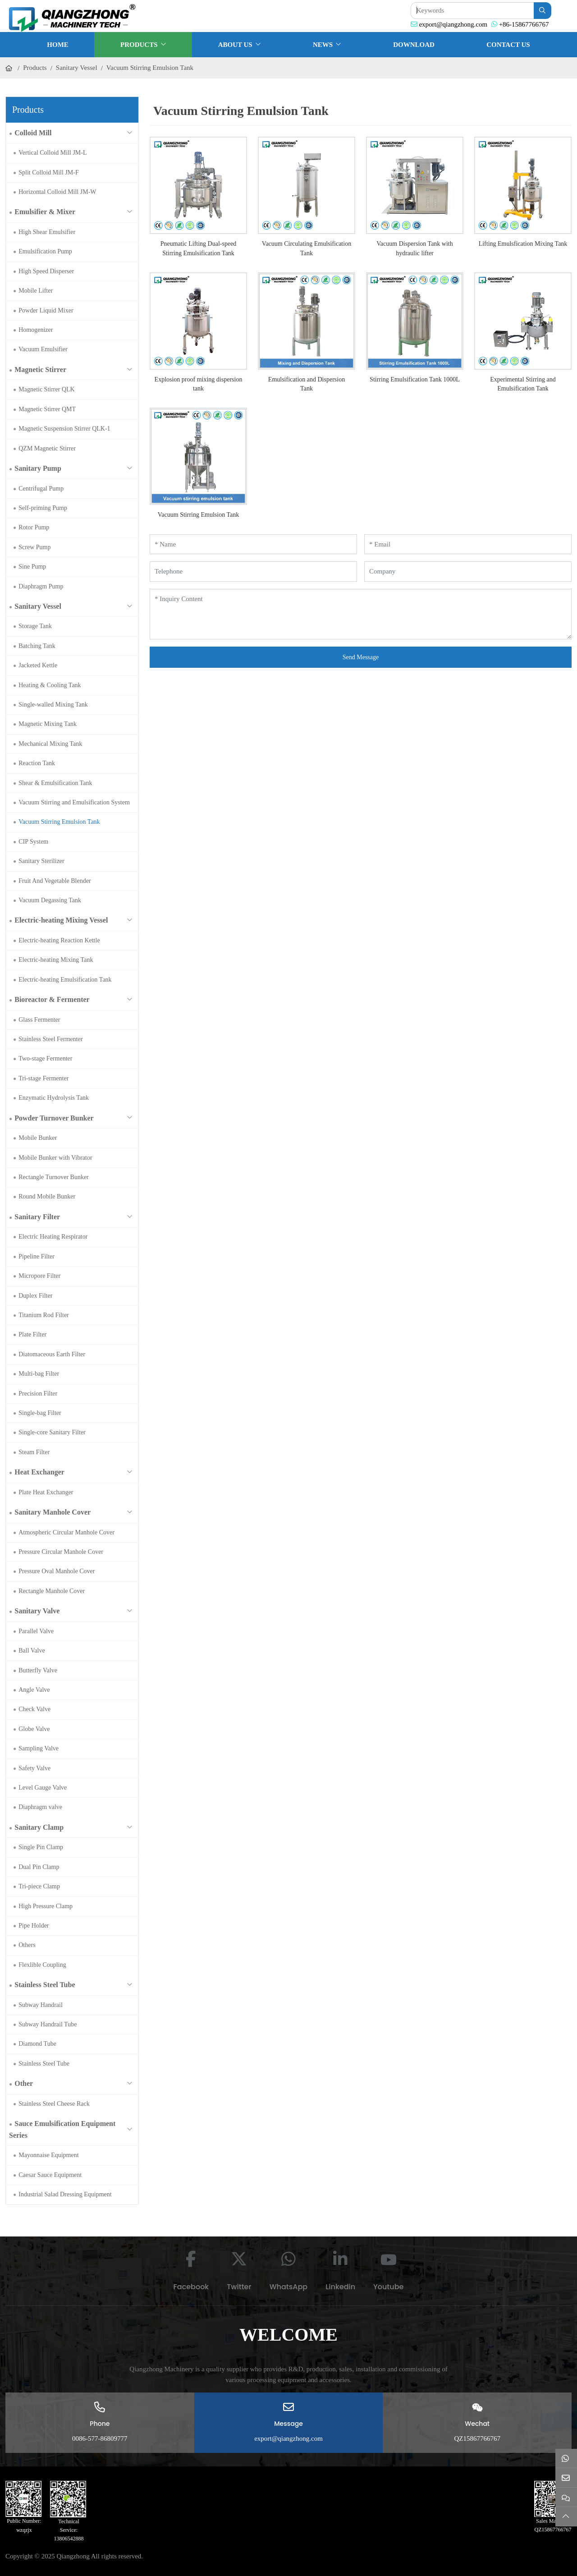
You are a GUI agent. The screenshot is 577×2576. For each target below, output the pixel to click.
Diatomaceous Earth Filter (51, 1354)
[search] (542, 10)
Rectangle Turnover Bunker (53, 1177)
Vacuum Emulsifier (42, 349)
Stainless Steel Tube (44, 1984)
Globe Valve (34, 1729)
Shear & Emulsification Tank (55, 783)
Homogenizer (35, 329)
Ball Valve (31, 1650)
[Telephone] (253, 571)
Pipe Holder (33, 1925)
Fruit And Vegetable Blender (54, 880)
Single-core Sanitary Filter (52, 1432)
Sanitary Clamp (39, 1827)
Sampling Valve (38, 1748)
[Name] (253, 544)
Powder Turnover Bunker (53, 1118)
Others (26, 1945)
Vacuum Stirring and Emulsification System (74, 802)
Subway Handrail (40, 2005)
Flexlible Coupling (42, 1964)
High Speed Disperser (46, 271)
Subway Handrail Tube (47, 2024)
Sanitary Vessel (37, 606)
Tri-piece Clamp (39, 1886)
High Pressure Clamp (45, 1906)
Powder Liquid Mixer (45, 310)
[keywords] (472, 10)
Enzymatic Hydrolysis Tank (53, 1097)
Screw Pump (34, 547)
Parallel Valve (36, 1631)
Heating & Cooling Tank (49, 685)
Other (23, 2083)
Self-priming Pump (42, 508)
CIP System (33, 841)
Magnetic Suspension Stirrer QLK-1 (64, 428)
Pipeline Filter (36, 1256)
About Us (235, 44)
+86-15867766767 (524, 24)
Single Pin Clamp (40, 1847)
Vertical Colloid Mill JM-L (52, 152)
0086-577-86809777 (100, 2438)
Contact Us (508, 44)
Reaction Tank (36, 763)
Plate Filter (32, 1334)
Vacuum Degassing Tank (49, 900)
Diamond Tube (37, 2043)
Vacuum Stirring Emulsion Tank (59, 821)
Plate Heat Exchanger (45, 1492)
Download (414, 44)
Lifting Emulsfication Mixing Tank (523, 243)
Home (58, 44)
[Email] (468, 544)
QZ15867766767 (477, 2438)
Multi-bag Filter (38, 1373)
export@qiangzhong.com (453, 24)
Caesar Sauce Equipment (50, 2175)
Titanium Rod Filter (43, 1315)
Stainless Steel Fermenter (50, 1039)
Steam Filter (34, 1452)
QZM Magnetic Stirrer (47, 448)
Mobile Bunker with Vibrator (55, 1157)
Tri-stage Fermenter (43, 1078)
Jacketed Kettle (37, 665)
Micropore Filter (39, 1275)
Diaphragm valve (40, 1807)
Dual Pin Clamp (38, 1867)
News (323, 44)
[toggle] (129, 133)
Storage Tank (35, 626)
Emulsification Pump (45, 251)
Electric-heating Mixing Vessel (61, 920)
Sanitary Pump (37, 468)
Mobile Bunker (37, 1137)
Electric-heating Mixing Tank (55, 959)
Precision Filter (37, 1393)
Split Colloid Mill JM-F (48, 172)
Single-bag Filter (39, 1413)
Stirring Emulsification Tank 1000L (415, 379)
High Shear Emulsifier (46, 232)
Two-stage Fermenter (45, 1058)
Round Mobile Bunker (46, 1196)
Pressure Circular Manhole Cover (60, 1551)
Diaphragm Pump (40, 586)
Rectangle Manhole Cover (51, 1591)
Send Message (361, 657)
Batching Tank (36, 646)
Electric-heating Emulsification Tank (64, 979)
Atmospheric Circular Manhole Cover (66, 1532)
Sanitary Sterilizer (41, 861)
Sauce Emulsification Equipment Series (62, 2129)
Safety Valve (34, 1768)
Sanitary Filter (37, 1217)
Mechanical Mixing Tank (50, 743)
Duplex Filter (35, 1295)
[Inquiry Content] (361, 614)
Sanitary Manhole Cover (52, 1512)
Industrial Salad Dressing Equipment (64, 2194)
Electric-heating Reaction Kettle (59, 940)
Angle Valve (34, 1689)
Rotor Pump (33, 527)
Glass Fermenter (39, 1019)
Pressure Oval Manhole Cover (56, 1571)
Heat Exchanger (39, 1472)
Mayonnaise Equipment (48, 2155)
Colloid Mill (32, 133)
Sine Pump (32, 566)
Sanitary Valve (37, 1611)
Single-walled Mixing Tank (53, 704)
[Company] (468, 571)
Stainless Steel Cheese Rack (53, 2103)
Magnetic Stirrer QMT (47, 409)
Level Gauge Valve (42, 1787)
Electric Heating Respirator (52, 1236)
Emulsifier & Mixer (44, 212)
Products (139, 44)
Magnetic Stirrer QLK (46, 389)
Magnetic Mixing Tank (47, 724)
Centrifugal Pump (41, 488)
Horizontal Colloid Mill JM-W (57, 191)
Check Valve (34, 1709)
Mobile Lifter (35, 290)
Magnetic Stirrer (40, 369)
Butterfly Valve (37, 1670)
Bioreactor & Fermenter (51, 999)
